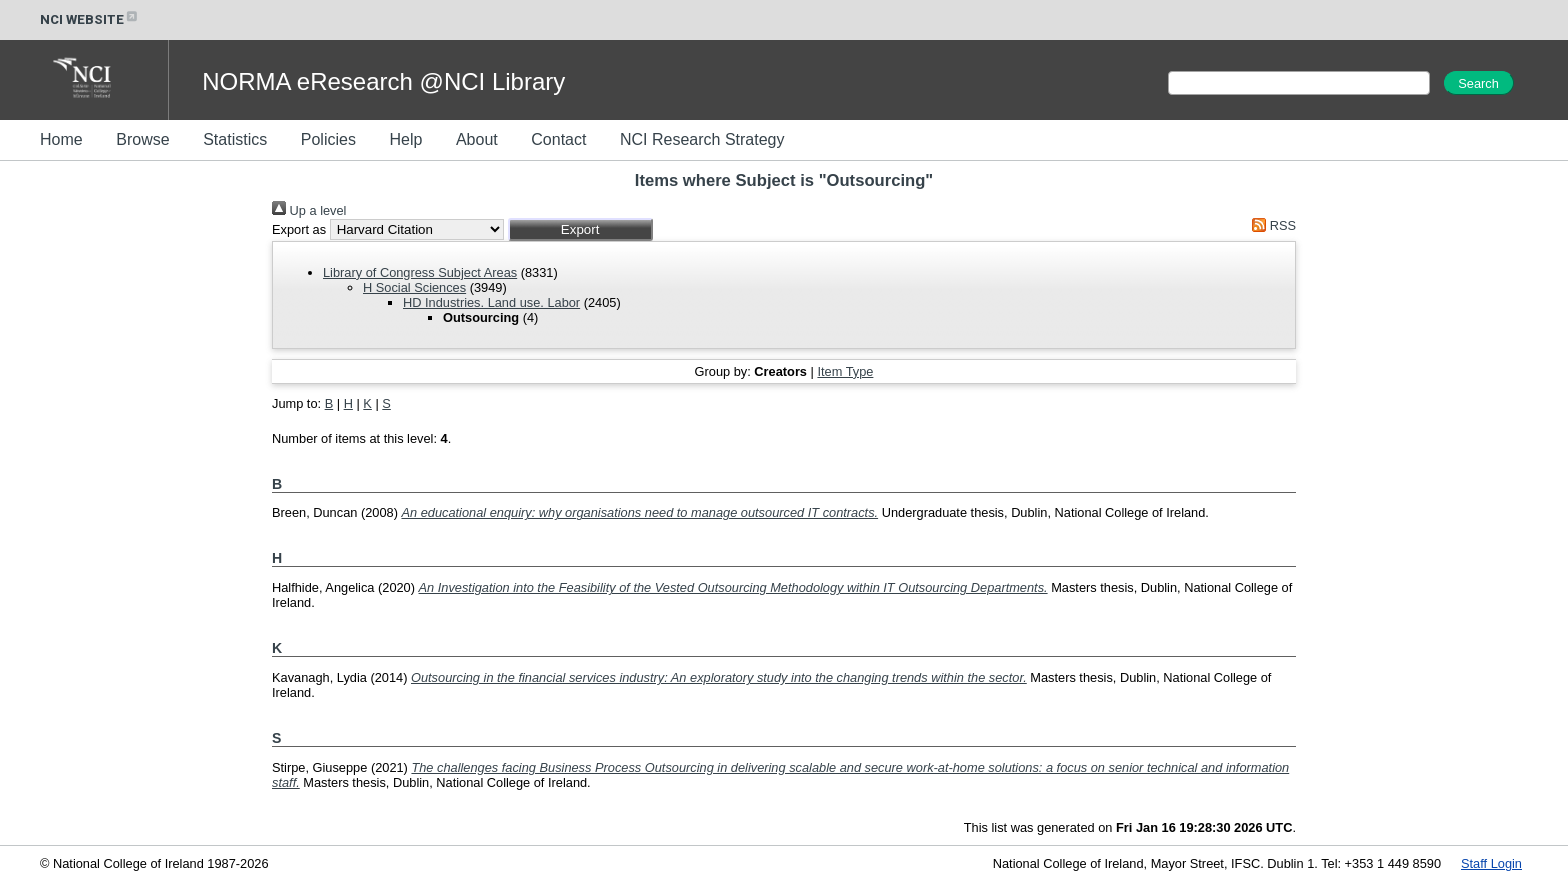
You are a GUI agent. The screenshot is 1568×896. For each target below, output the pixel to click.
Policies (328, 139)
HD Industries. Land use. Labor (491, 302)
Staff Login (1491, 863)
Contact (558, 139)
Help (405, 139)
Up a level (309, 210)
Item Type (845, 371)
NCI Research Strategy (702, 139)
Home (61, 139)
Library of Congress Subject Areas (420, 272)
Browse (142, 139)
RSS (1271, 225)
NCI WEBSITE (90, 19)
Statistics (235, 139)
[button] (580, 229)
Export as (299, 229)
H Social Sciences (414, 287)
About (477, 139)
